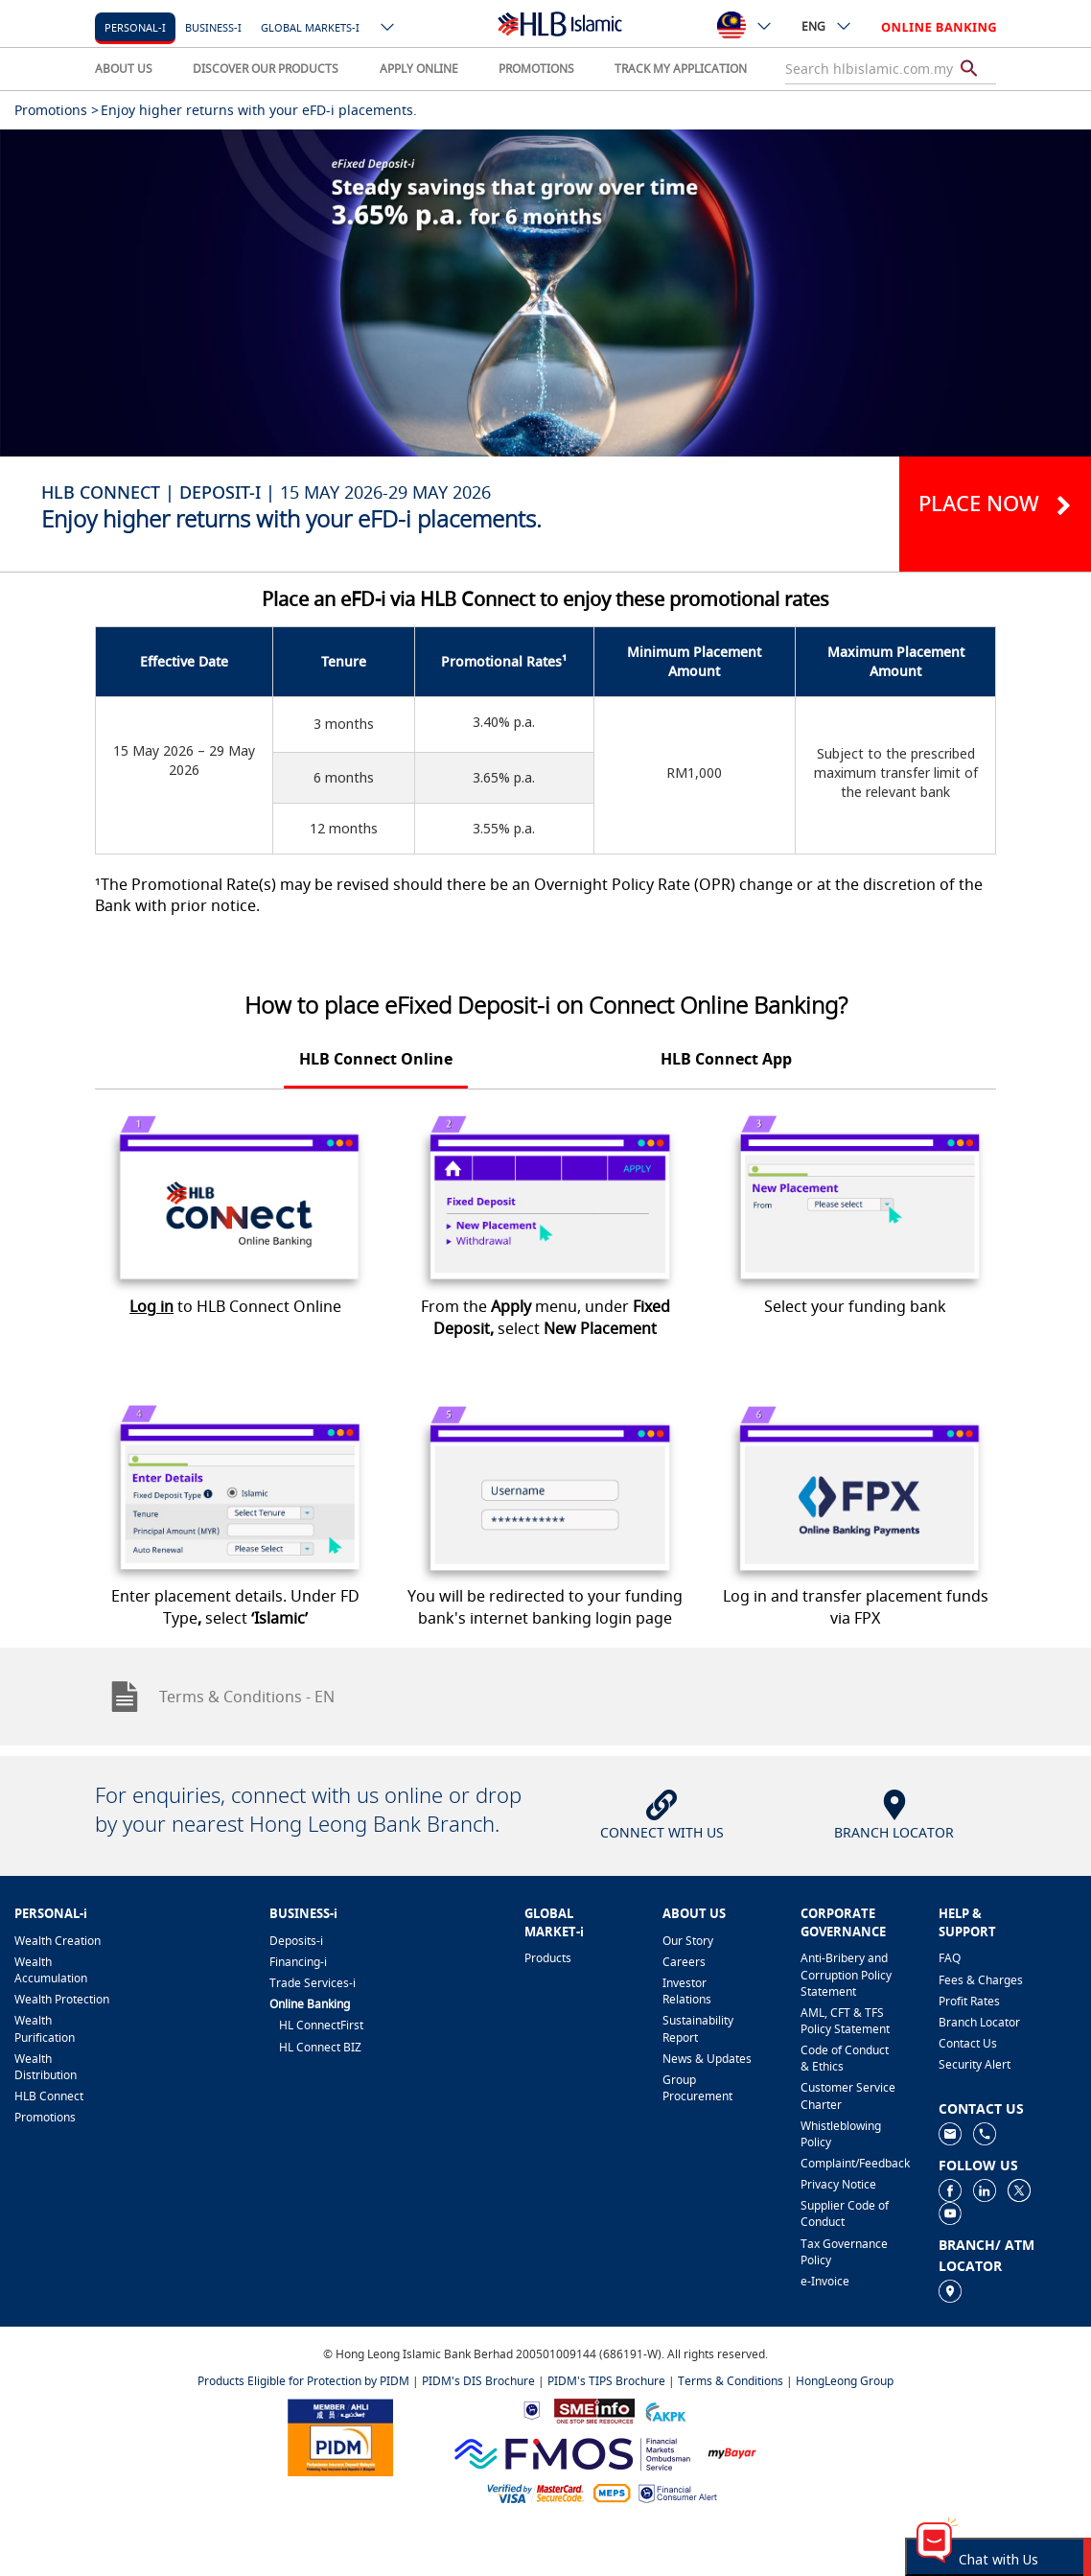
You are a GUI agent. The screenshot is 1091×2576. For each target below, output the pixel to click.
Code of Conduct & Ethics (845, 2058)
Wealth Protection (61, 1999)
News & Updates (707, 2058)
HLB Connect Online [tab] (376, 1058)
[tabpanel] (545, 293)
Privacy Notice (838, 2184)
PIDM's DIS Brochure (478, 2381)
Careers (684, 1962)
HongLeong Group (845, 2381)
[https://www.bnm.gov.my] (531, 2409)
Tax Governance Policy (844, 2252)
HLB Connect (48, 2096)
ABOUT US (123, 68)
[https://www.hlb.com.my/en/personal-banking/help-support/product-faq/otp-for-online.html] (536, 2492)
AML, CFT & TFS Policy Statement (845, 2020)
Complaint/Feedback (848, 2163)
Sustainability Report (697, 2028)
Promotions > (56, 110)
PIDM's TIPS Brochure (606, 2381)
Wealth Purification (44, 2028)
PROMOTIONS (536, 68)
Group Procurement (697, 2088)
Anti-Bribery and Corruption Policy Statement (846, 1974)
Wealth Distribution (45, 2066)
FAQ (950, 1958)
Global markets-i (310, 27)
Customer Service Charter (848, 2095)
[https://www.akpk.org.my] (665, 2409)
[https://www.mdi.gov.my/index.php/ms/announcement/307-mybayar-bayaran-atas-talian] (732, 2452)
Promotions (45, 2117)
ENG (826, 26)
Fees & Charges (981, 1980)
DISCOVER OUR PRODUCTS (265, 68)
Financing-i (298, 1962)
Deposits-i (296, 1940)
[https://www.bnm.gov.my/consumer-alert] (677, 2492)
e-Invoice (825, 2281)
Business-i (213, 27)
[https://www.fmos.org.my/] (572, 2452)
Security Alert (974, 2064)
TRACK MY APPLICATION (681, 68)
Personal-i (135, 27)
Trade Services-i (312, 1983)
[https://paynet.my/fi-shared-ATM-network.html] (611, 2492)
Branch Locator (979, 2022)
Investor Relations (686, 1991)
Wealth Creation (57, 1940)
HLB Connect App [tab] (726, 1058)
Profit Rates (969, 2001)
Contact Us (968, 2043)
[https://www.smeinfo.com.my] (594, 2409)
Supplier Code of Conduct (845, 2213)
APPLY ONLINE (419, 68)
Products (547, 1958)
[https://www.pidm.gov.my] (340, 2435)
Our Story (687, 1940)
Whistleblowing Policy (841, 2134)
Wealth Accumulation (50, 1970)
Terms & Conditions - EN (222, 1696)
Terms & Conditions (730, 2381)
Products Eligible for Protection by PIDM (303, 2381)
